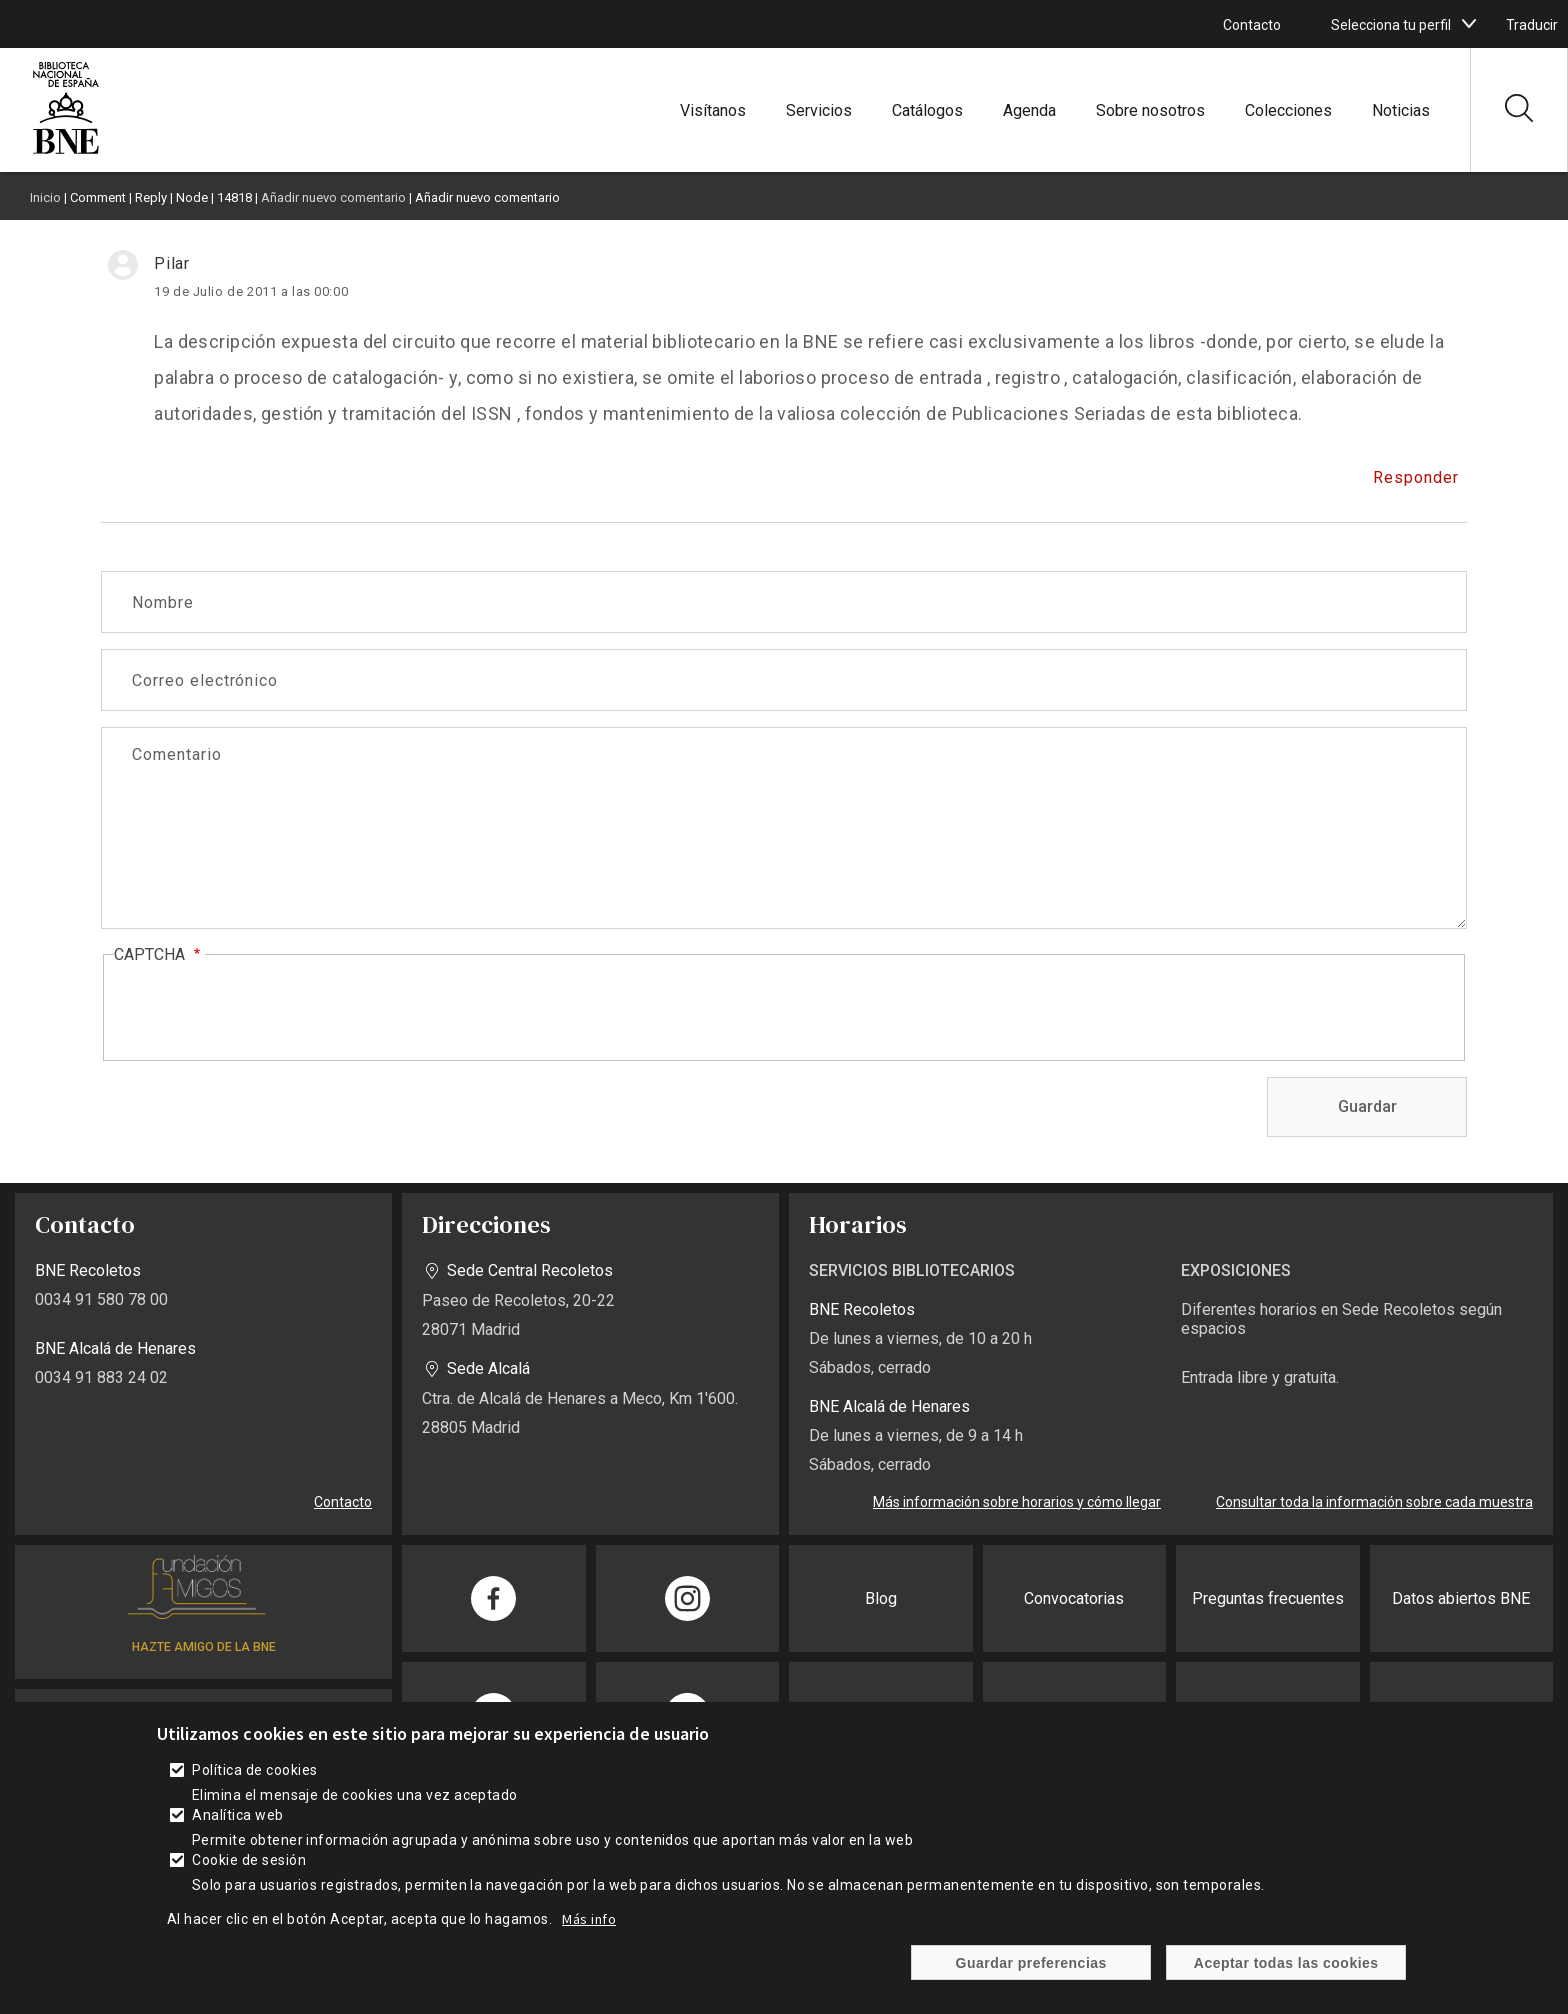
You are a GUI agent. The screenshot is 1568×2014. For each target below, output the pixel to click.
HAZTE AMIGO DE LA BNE (204, 1647)
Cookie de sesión (249, 1860)
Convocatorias (1074, 1598)
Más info (589, 1919)
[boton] (1469, 24)
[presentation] (266, 1009)
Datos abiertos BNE (1461, 1598)
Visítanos (713, 110)
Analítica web (237, 1815)
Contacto (1252, 25)
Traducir (1532, 25)
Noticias (1401, 110)
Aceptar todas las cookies (1286, 1963)
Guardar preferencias (1031, 1963)
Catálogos (927, 110)
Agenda (1029, 110)
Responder (1416, 477)
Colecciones (1288, 110)
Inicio (45, 197)
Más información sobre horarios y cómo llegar (1017, 1502)
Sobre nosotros (1150, 110)
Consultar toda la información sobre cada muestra (1374, 1502)
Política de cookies (254, 1770)
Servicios (819, 110)
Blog (881, 1598)
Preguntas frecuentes (1268, 1598)
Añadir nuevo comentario (333, 197)
